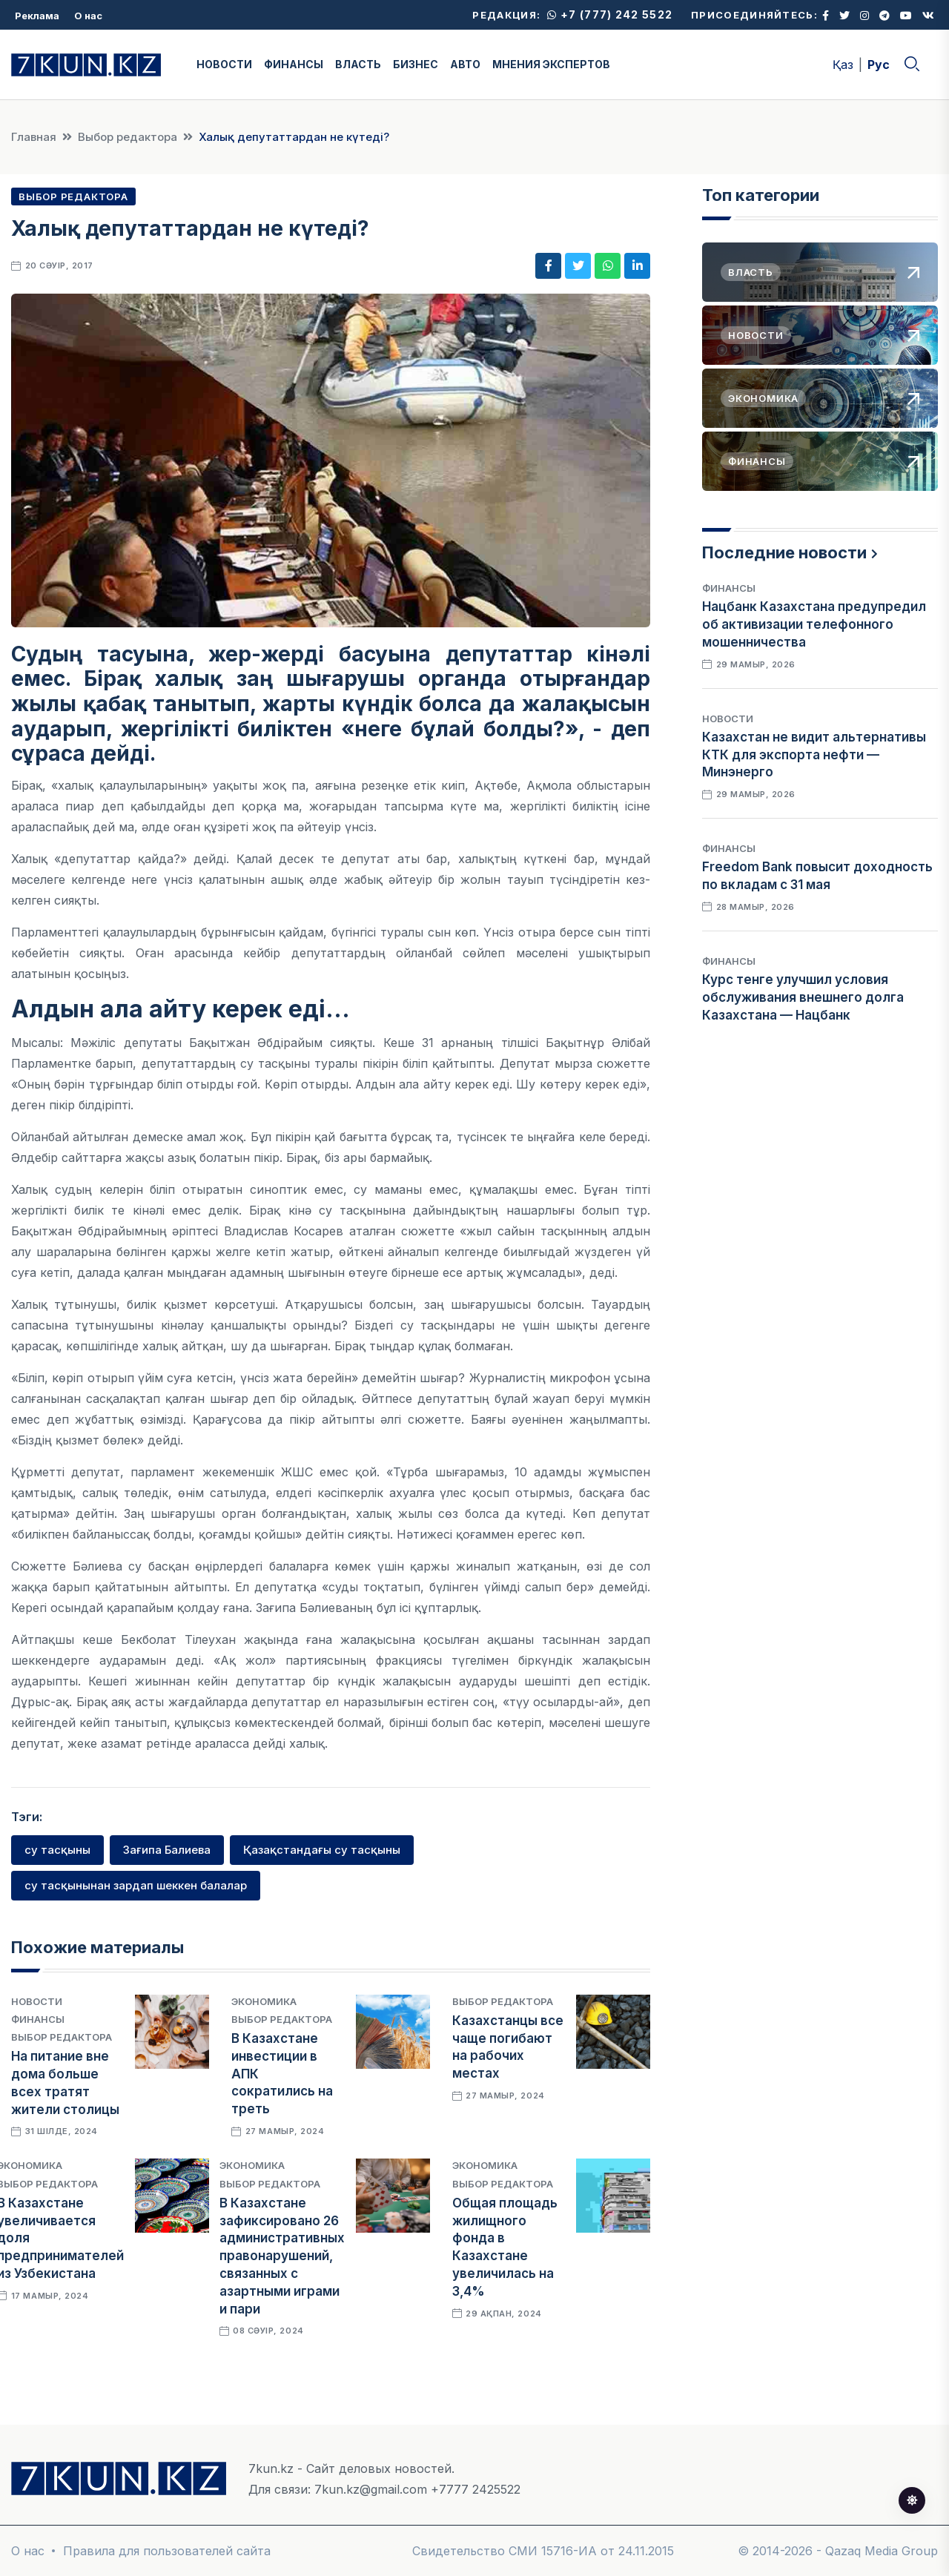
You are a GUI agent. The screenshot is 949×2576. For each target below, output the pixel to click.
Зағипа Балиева (167, 1850)
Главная (33, 137)
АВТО (465, 64)
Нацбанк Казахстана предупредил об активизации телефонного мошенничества (814, 624)
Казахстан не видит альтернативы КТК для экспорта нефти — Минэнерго (814, 755)
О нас (88, 16)
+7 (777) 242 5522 (609, 14)
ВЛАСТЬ (358, 64)
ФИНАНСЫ (293, 64)
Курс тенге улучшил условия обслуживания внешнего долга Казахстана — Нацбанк (803, 997)
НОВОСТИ (224, 64)
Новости (36, 2001)
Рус (878, 64)
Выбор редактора (127, 137)
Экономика (264, 2001)
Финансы (38, 2019)
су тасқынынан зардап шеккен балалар (135, 1885)
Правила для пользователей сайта (167, 2550)
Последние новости (784, 552)
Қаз (843, 64)
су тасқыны (57, 1850)
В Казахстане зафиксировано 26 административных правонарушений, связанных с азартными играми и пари (282, 2256)
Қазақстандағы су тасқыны (321, 1850)
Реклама (37, 16)
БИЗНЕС (415, 64)
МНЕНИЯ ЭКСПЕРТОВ (551, 64)
